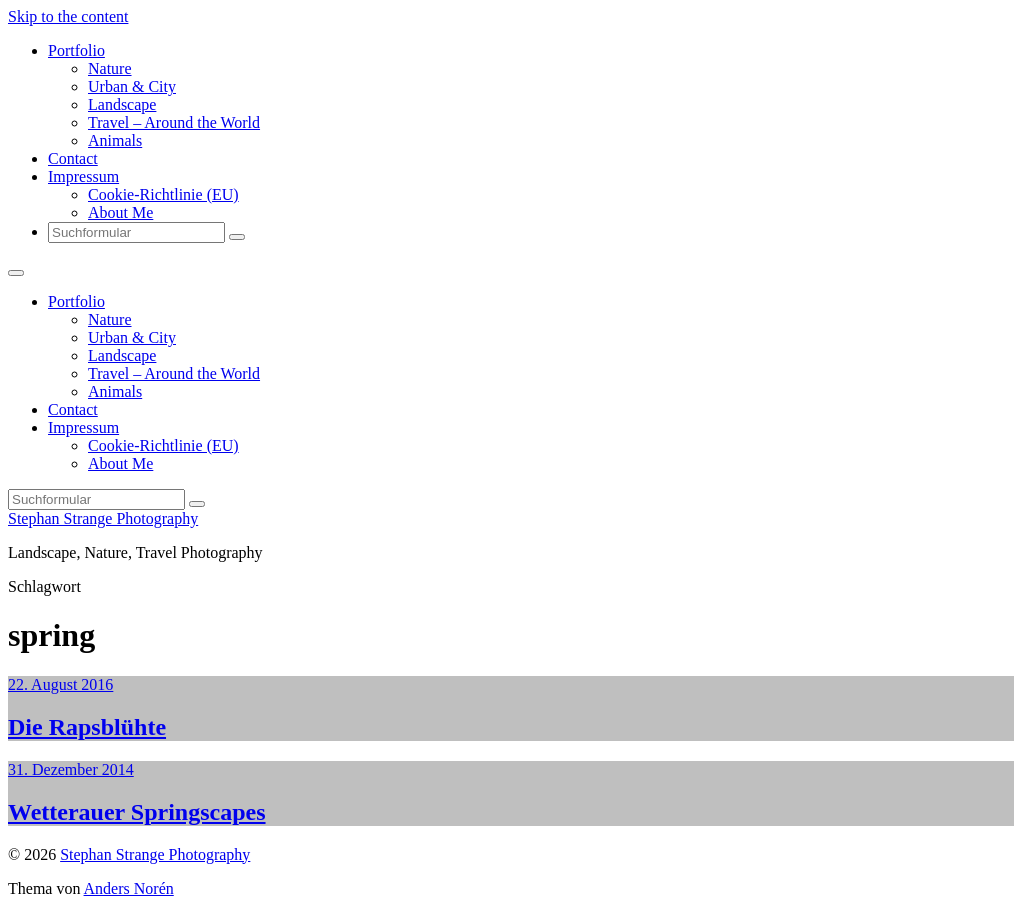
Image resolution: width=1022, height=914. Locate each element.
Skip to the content (68, 16)
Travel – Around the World (174, 122)
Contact (73, 158)
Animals (115, 140)
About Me (120, 212)
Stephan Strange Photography (103, 518)
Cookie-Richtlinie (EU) (163, 194)
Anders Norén (129, 888)
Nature (110, 68)
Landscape (122, 104)
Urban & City (132, 86)
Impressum (83, 176)
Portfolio (76, 50)
